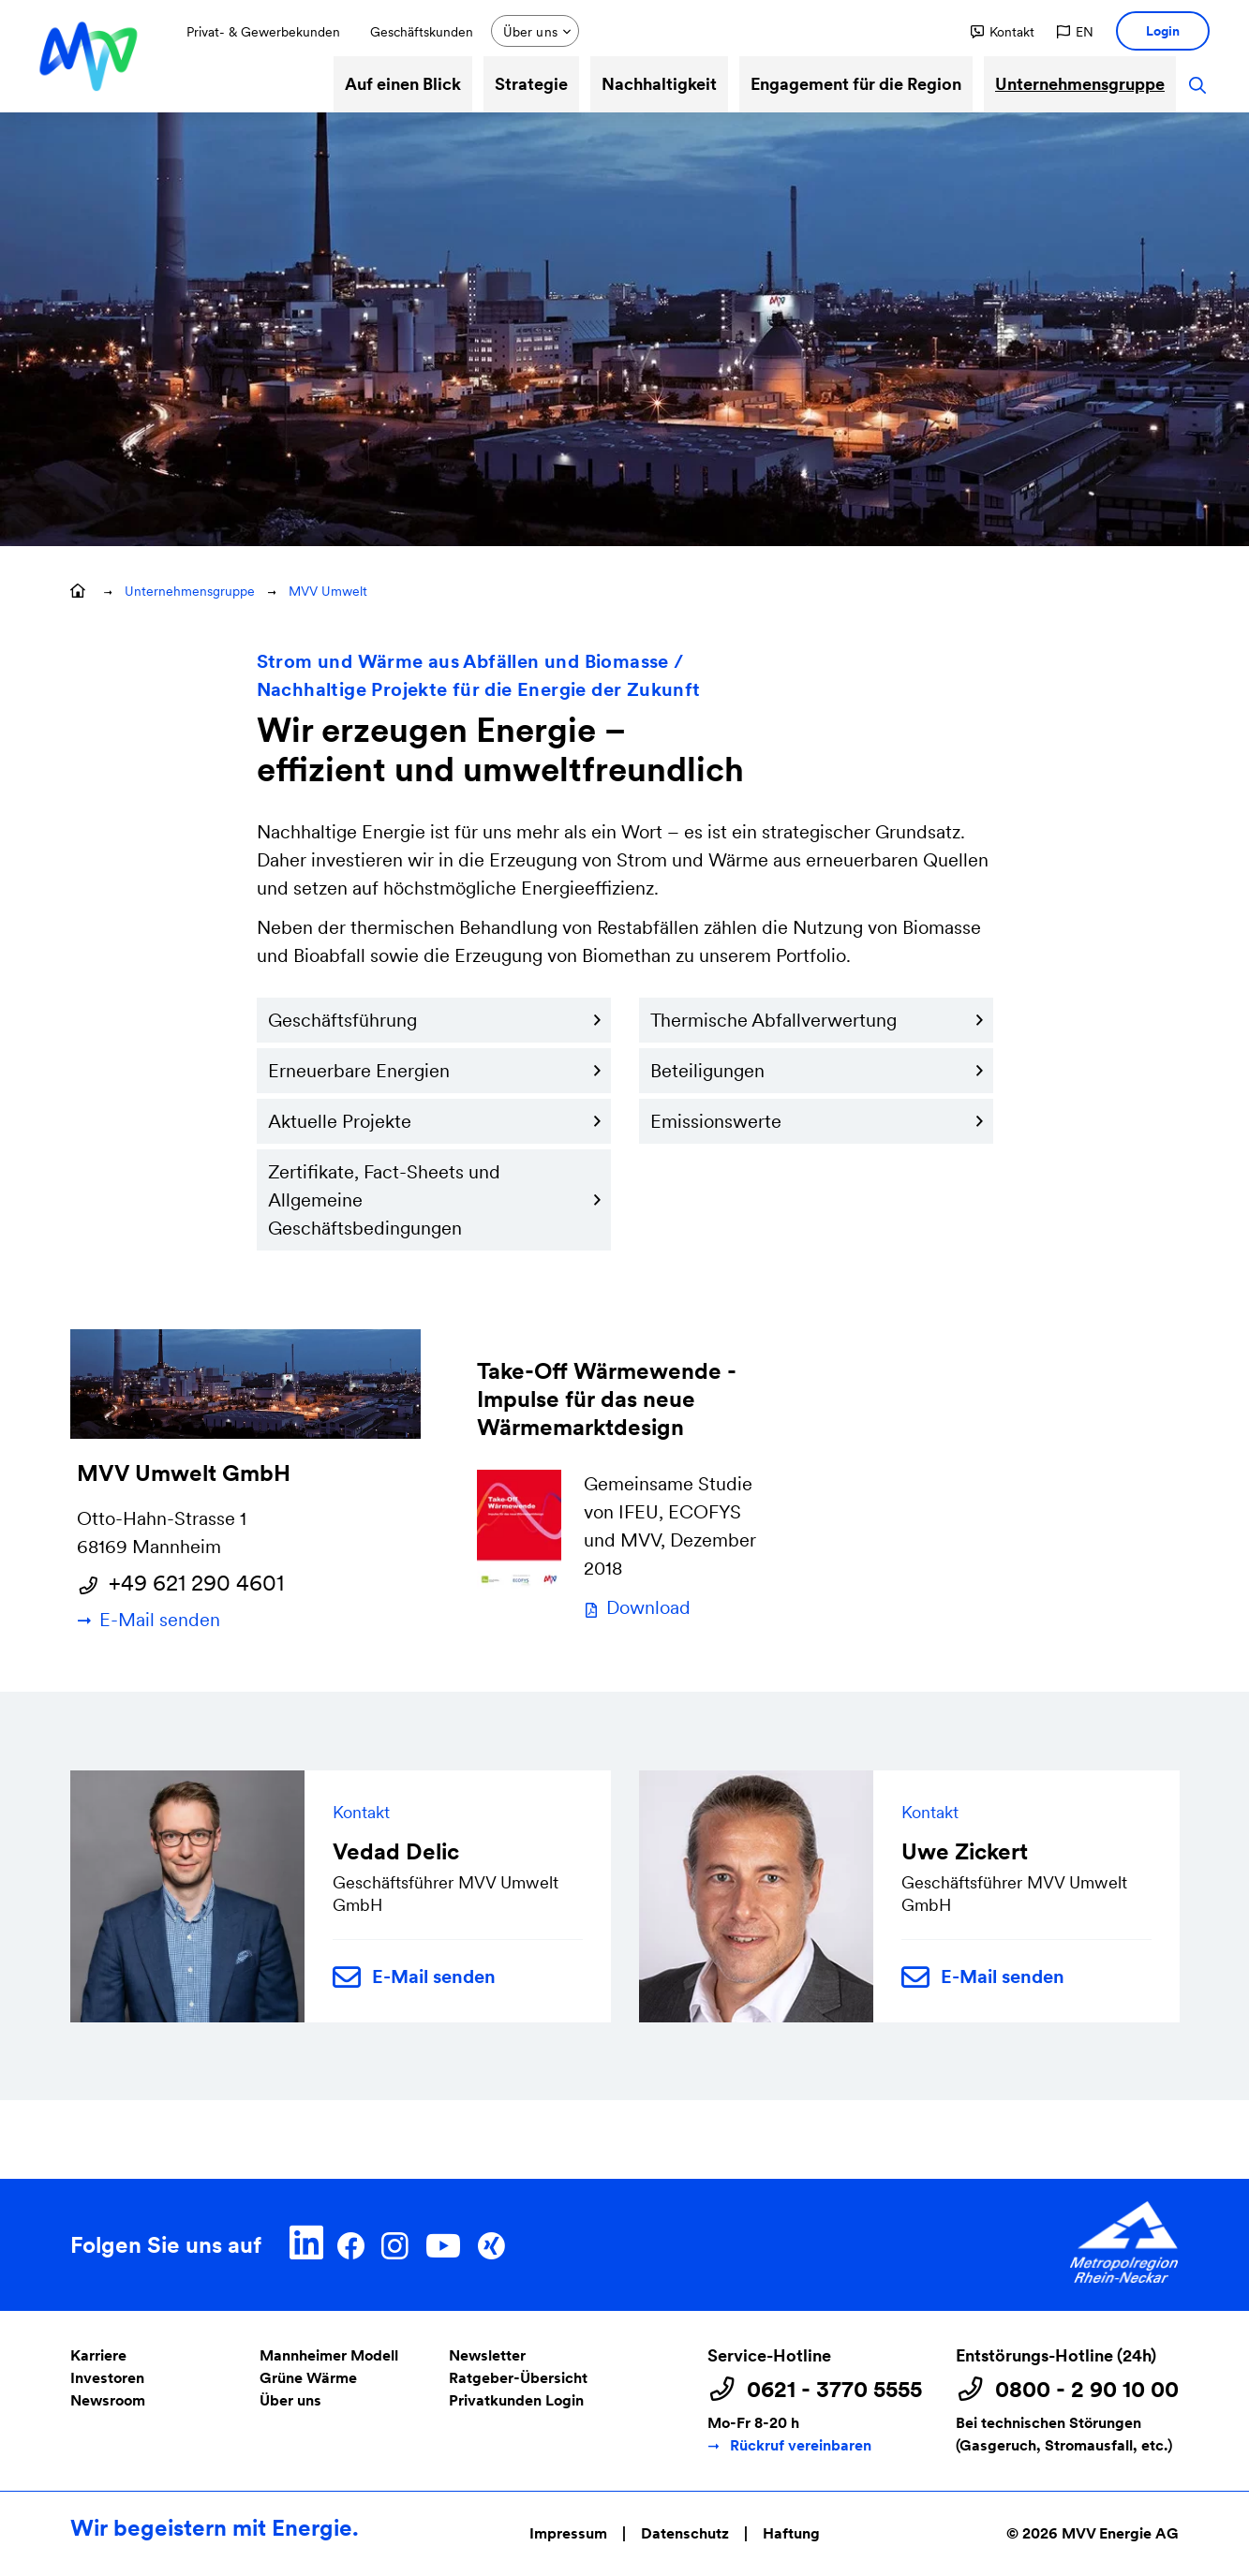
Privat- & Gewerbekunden (263, 31)
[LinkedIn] (307, 2242)
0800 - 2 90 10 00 (1087, 2389)
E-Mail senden (159, 1619)
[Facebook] (351, 2242)
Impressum (568, 2533)
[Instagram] (394, 2242)
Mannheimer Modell (329, 2355)
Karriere (98, 2355)
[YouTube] (443, 2242)
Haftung (791, 2533)
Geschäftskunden (421, 31)
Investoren (107, 2378)
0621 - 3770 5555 (834, 2389)
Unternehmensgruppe (1080, 84)
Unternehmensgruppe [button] (190, 591)
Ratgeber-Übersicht (518, 2378)
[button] (1002, 31)
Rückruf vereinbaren (800, 2445)
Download (648, 1607)
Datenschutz (685, 2533)
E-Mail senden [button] (414, 1977)
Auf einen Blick (403, 84)
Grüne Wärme (308, 2378)
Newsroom (107, 2400)
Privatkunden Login (516, 2400)
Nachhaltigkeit (659, 84)
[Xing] (491, 2242)
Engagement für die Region (856, 84)
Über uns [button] (530, 31)
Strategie (531, 84)
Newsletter (487, 2355)
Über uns (290, 2400)
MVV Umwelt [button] (328, 591)
